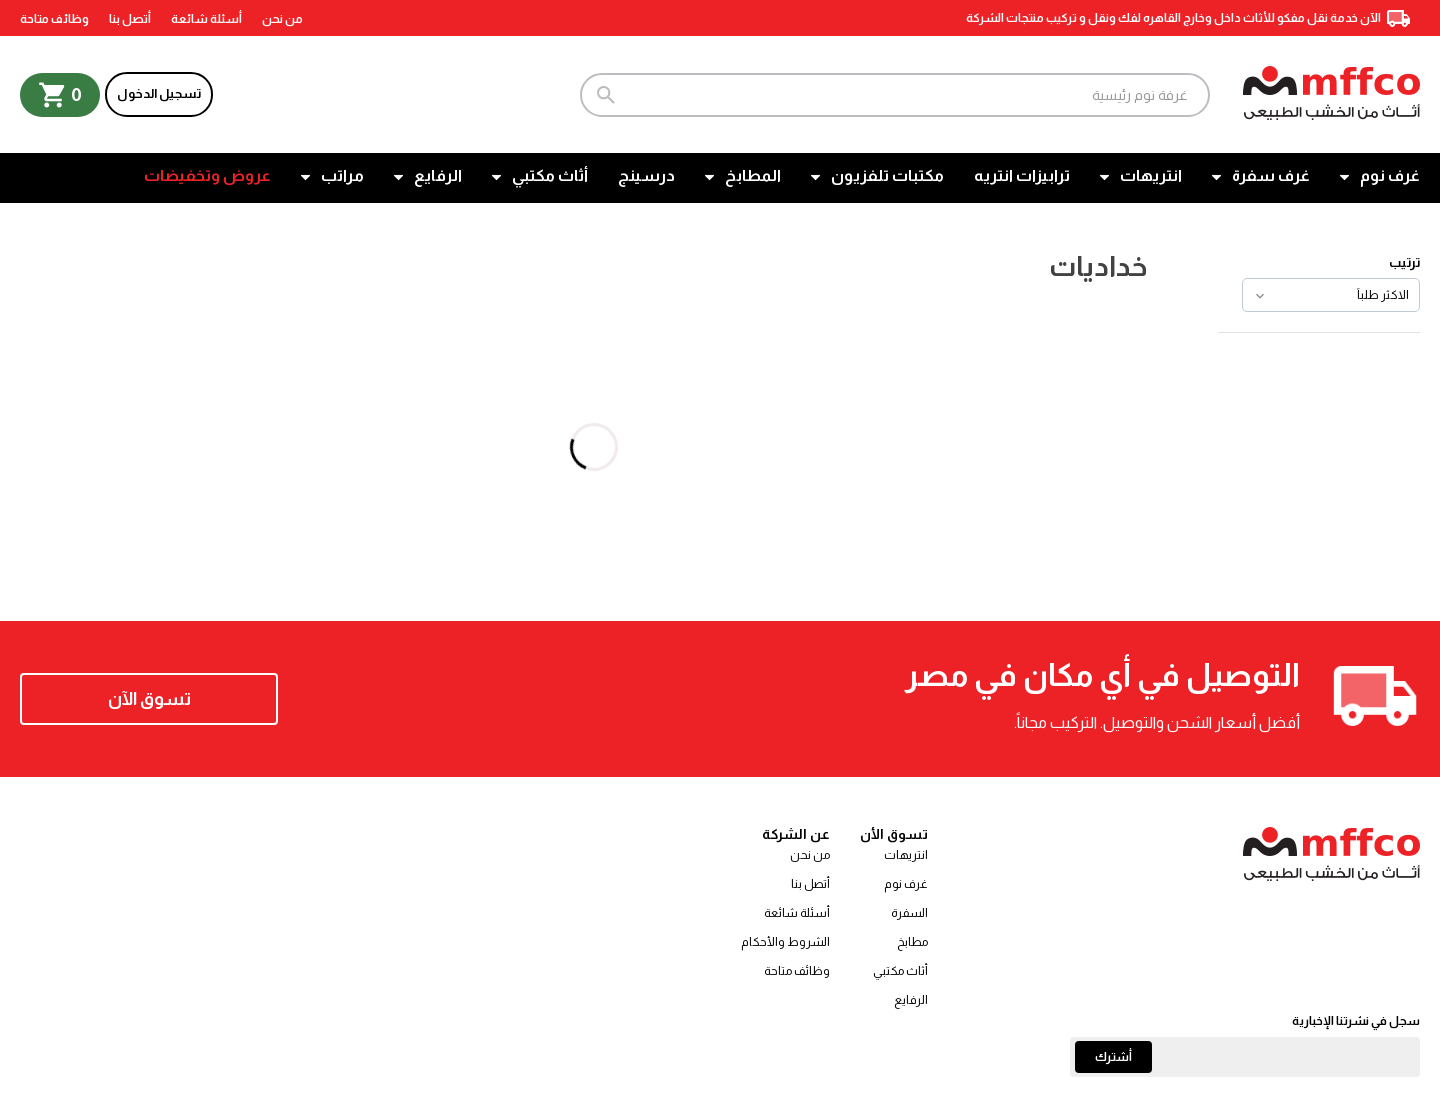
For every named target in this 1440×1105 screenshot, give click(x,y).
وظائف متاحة (54, 19)
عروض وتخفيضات (207, 175)
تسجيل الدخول (159, 93)
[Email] (1245, 1057)
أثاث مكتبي (550, 175)
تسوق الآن (149, 699)
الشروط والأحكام (785, 942)
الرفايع (438, 175)
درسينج (646, 175)
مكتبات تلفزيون (887, 175)
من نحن (282, 19)
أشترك (1113, 1057)
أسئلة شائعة (206, 19)
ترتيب (1404, 262)
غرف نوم (1390, 175)
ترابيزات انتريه (1022, 175)
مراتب (342, 175)
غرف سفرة (1271, 175)
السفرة (909, 913)
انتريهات (1151, 175)
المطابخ (753, 175)
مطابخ (912, 942)
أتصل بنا (130, 19)
